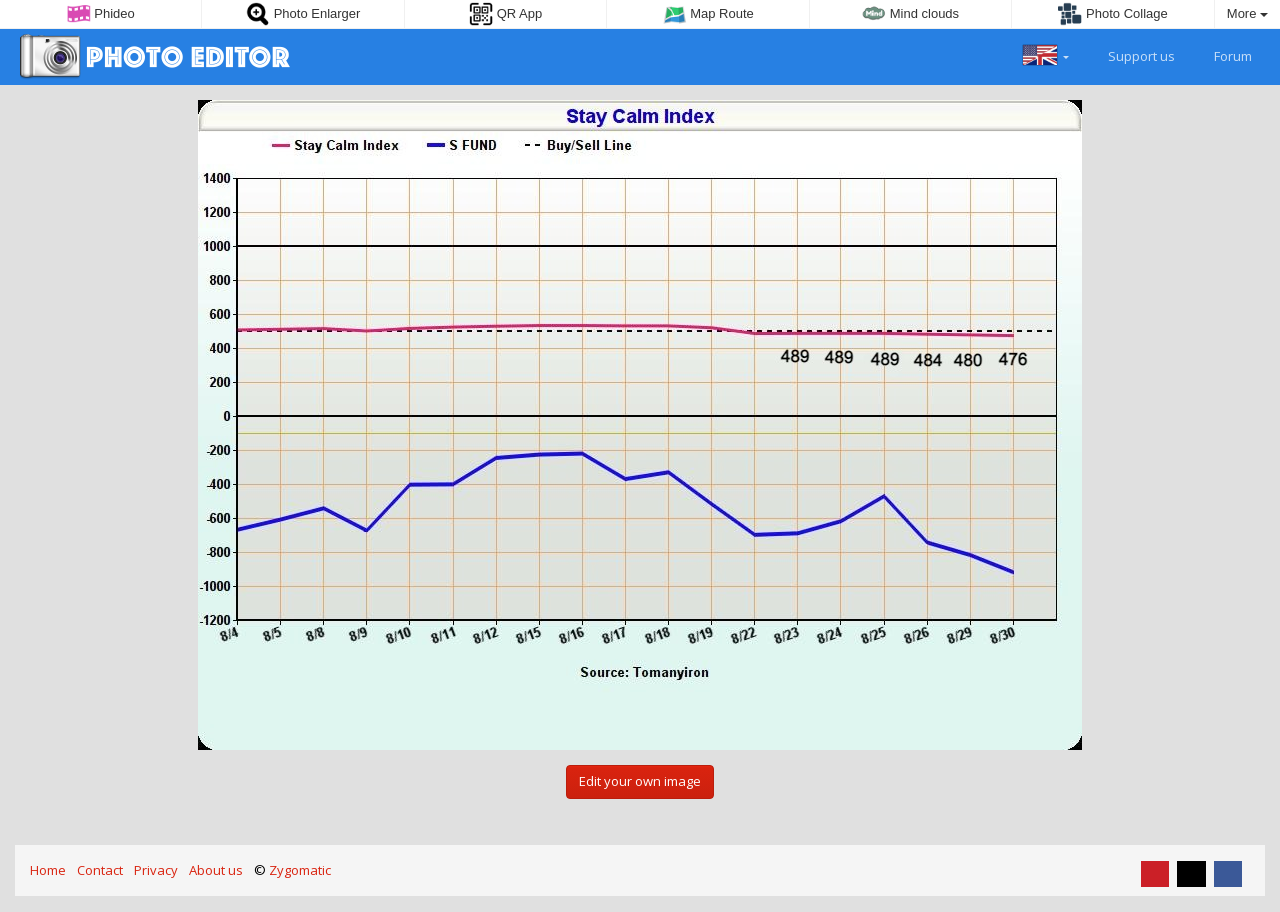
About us (216, 870)
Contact (100, 870)
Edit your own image (640, 781)
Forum (1221, 54)
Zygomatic (300, 870)
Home (48, 870)
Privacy (156, 870)
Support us (1130, 54)
